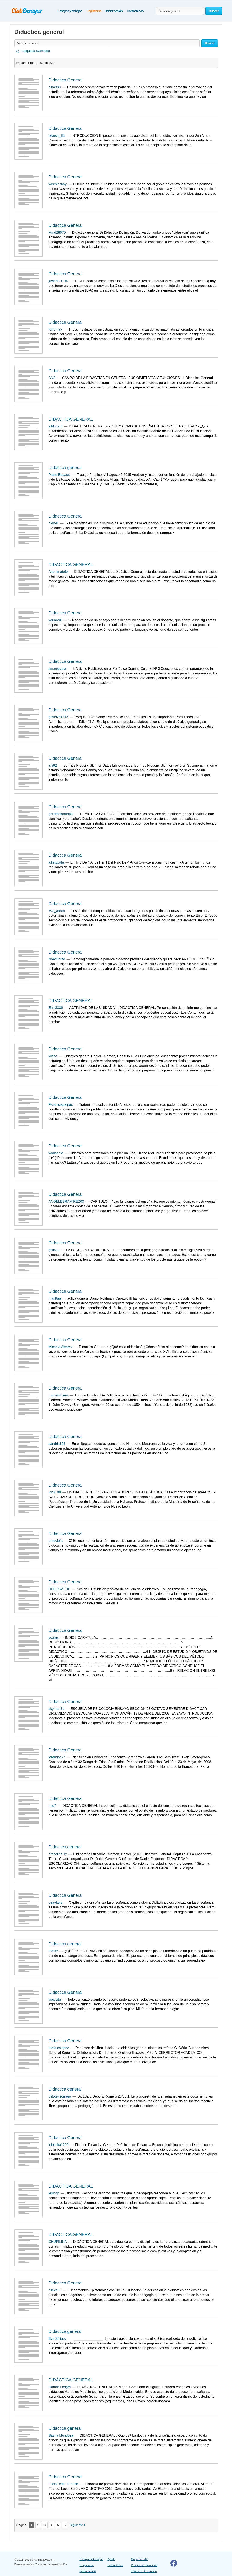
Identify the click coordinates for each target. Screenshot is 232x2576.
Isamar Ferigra (60, 2387)
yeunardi (55, 620)
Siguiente (76, 2525)
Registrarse (93, 11)
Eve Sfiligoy (58, 2338)
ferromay (55, 329)
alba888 (55, 87)
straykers (56, 1902)
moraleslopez (59, 2048)
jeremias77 (57, 1757)
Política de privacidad (144, 2565)
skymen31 (56, 1709)
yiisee (53, 1056)
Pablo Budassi (59, 475)
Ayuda (111, 2559)
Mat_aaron (57, 911)
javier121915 (58, 281)
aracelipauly (58, 1854)
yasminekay (58, 184)
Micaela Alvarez (61, 1347)
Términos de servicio (144, 2571)
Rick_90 (55, 1492)
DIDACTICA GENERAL (71, 419)
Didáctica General (66, 2476)
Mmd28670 (57, 232)
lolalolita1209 (59, 2145)
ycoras (54, 1637)
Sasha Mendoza (61, 2435)
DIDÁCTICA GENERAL (71, 2379)
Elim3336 (56, 1008)
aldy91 (54, 523)
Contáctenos (135, 11)
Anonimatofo (58, 571)
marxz (53, 1951)
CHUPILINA (58, 2241)
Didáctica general (65, 2331)
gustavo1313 (58, 717)
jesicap (54, 2193)
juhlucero (56, 426)
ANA (52, 378)
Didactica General (66, 80)
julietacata (56, 862)
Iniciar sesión (114, 11)
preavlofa (56, 1540)
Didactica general (65, 467)
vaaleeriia (56, 1153)
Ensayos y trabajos (69, 11)
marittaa (55, 1298)
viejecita (55, 1999)
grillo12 (54, 1250)
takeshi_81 (57, 135)
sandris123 (57, 1444)
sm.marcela (57, 668)
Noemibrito (57, 959)
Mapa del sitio (139, 2559)
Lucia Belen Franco (63, 2484)
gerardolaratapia (61, 814)
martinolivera (58, 1395)
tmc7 (52, 1805)
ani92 (53, 765)
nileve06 (55, 2290)
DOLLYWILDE (59, 1589)
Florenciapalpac (61, 1104)
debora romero (60, 2096)
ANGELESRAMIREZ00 (66, 1201)
